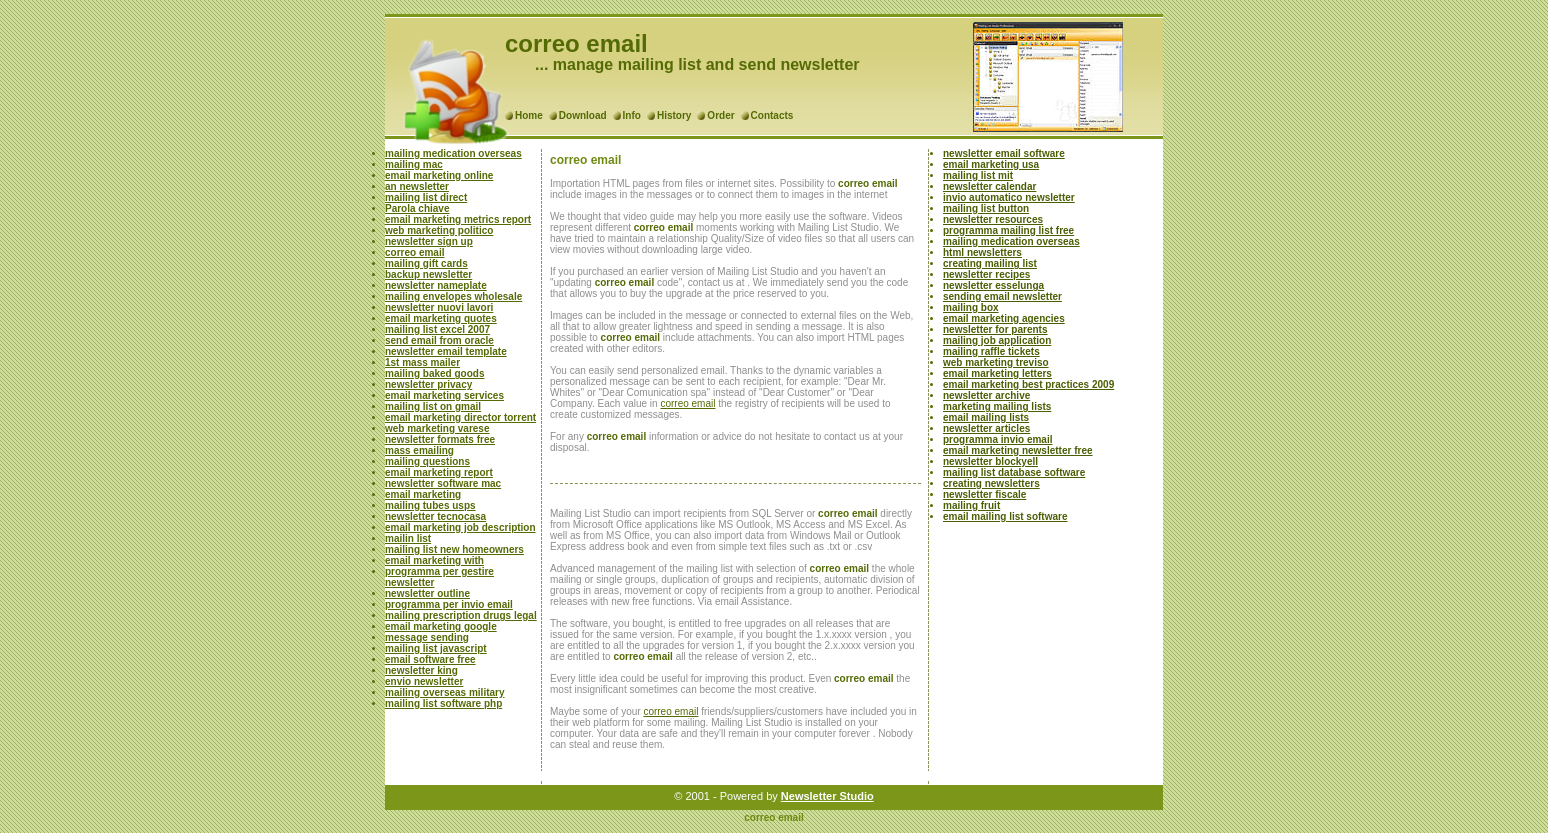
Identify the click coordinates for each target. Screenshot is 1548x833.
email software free (430, 659)
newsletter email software (1004, 153)
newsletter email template (446, 351)
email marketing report (439, 472)
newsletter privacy (428, 384)
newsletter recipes (986, 274)
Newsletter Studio (827, 796)
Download (583, 115)
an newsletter (417, 186)
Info (632, 115)
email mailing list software (1005, 516)
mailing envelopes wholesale (453, 296)
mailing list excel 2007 (437, 329)
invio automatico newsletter (1009, 197)
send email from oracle (439, 340)
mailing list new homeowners (454, 549)
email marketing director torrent (460, 417)
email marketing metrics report (458, 219)
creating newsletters (991, 483)
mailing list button (986, 208)
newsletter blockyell (990, 461)
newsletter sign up (429, 241)
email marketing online (439, 175)
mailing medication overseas (453, 153)
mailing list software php (443, 703)
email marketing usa (991, 164)
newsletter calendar (989, 186)
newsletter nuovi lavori (439, 307)
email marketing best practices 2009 (1028, 384)
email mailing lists (986, 417)
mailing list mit (978, 175)
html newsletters (982, 252)
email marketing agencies (1004, 318)
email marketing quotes (441, 318)
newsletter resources (993, 219)
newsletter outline (427, 593)
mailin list (408, 538)
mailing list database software (1014, 472)
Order (720, 115)
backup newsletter (428, 274)
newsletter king (421, 670)
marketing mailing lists (997, 406)
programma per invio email (449, 604)
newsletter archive (986, 395)
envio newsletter (424, 681)
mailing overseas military (445, 692)
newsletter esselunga (993, 285)
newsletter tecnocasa (435, 516)
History (674, 115)
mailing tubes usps (430, 505)
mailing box (971, 307)
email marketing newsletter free (1018, 450)
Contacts (772, 115)
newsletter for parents (995, 329)
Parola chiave (417, 208)
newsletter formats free (440, 439)
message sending (427, 637)
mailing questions (427, 461)
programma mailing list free (1008, 230)
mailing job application (997, 340)
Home (529, 115)
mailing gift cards (426, 263)
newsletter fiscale (984, 494)
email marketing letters (997, 373)
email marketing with (434, 560)
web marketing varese (437, 428)
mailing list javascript (436, 648)
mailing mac (414, 164)
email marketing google (441, 626)
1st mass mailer (422, 362)
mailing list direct (426, 197)
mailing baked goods (434, 373)
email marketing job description (460, 527)
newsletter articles (986, 428)
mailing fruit (971, 505)
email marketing (423, 494)
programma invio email (997, 439)
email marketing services (444, 395)
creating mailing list (990, 263)
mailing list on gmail (433, 406)
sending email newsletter (1002, 296)
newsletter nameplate (436, 285)
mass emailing (419, 450)
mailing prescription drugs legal (461, 615)
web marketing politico (439, 230)
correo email (414, 252)
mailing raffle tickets (991, 351)
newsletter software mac (443, 483)
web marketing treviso (996, 362)
